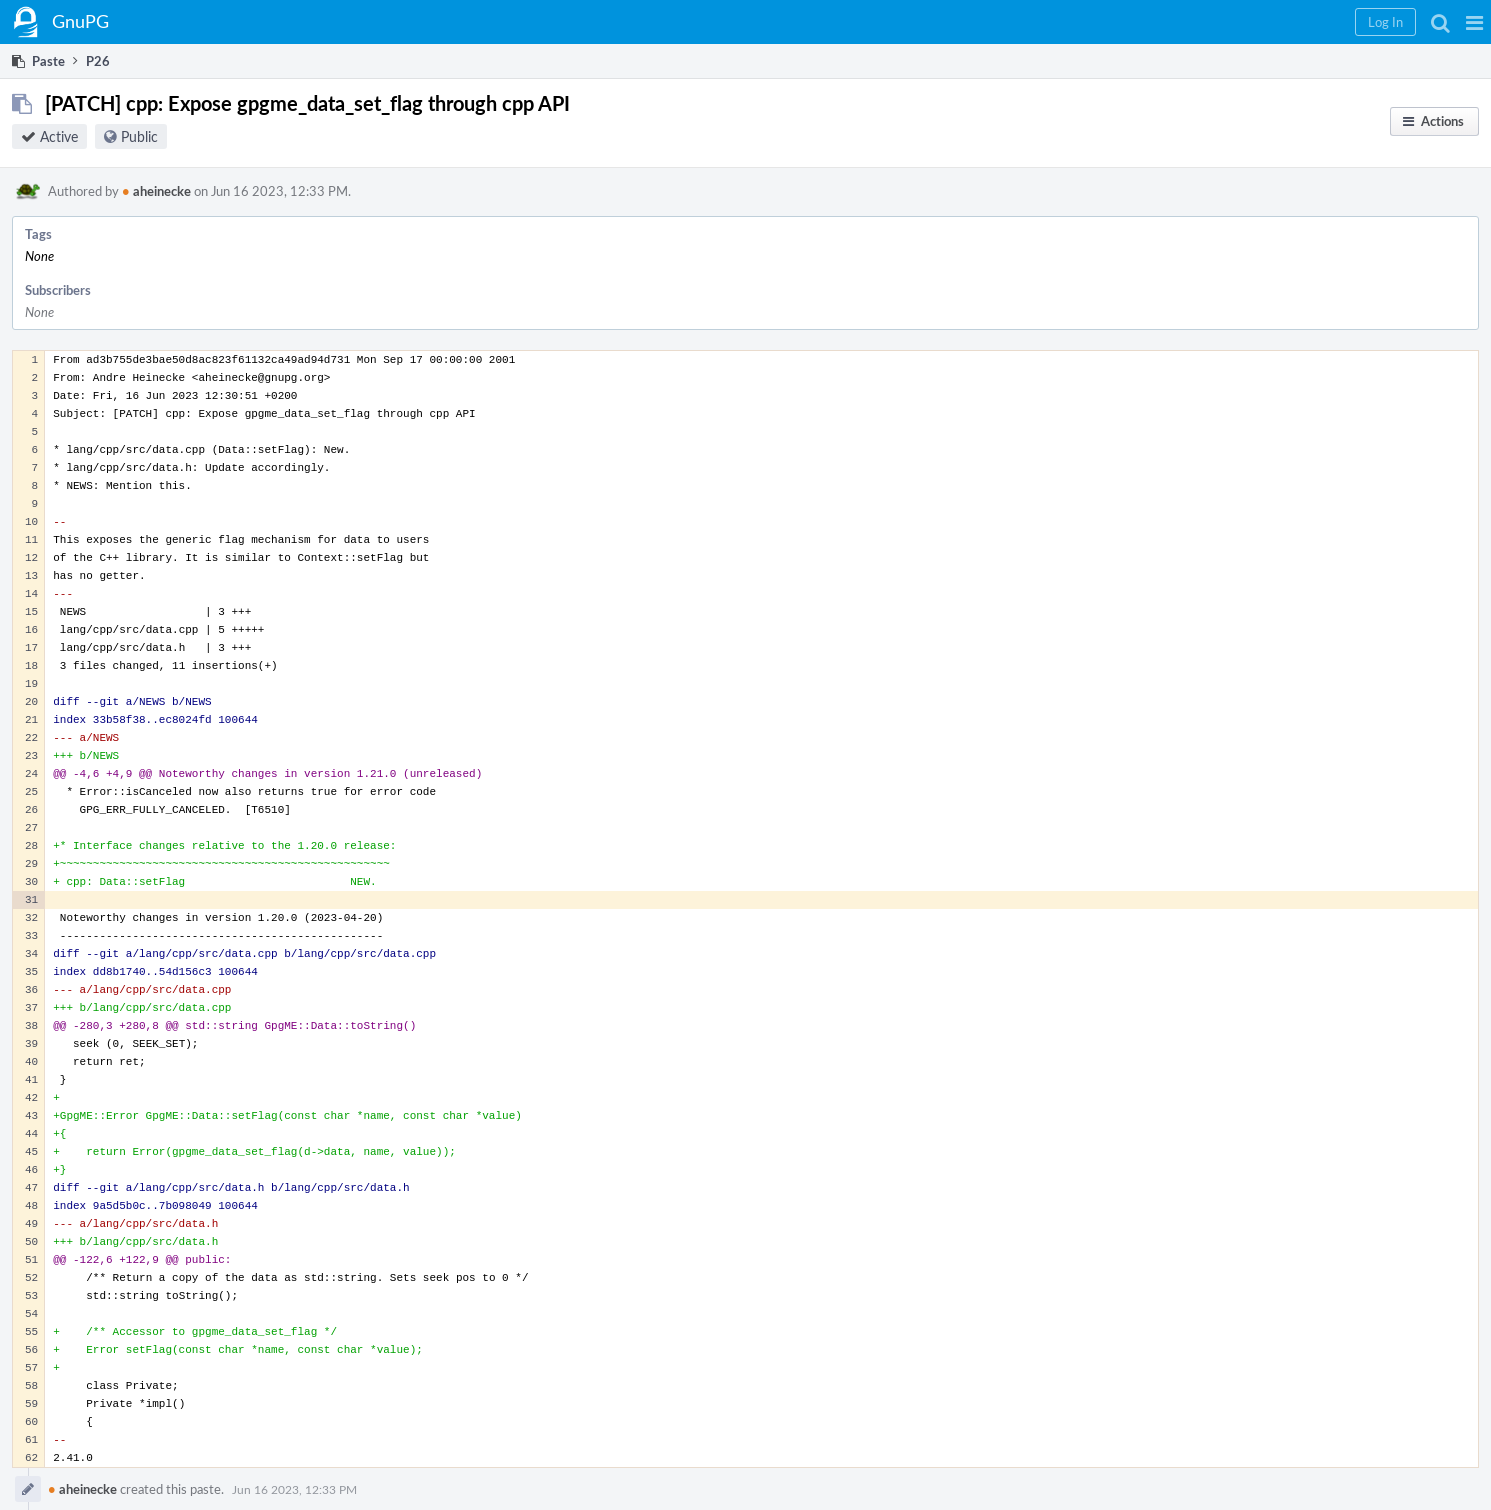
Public (139, 136)
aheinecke (156, 191)
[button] (1474, 22)
